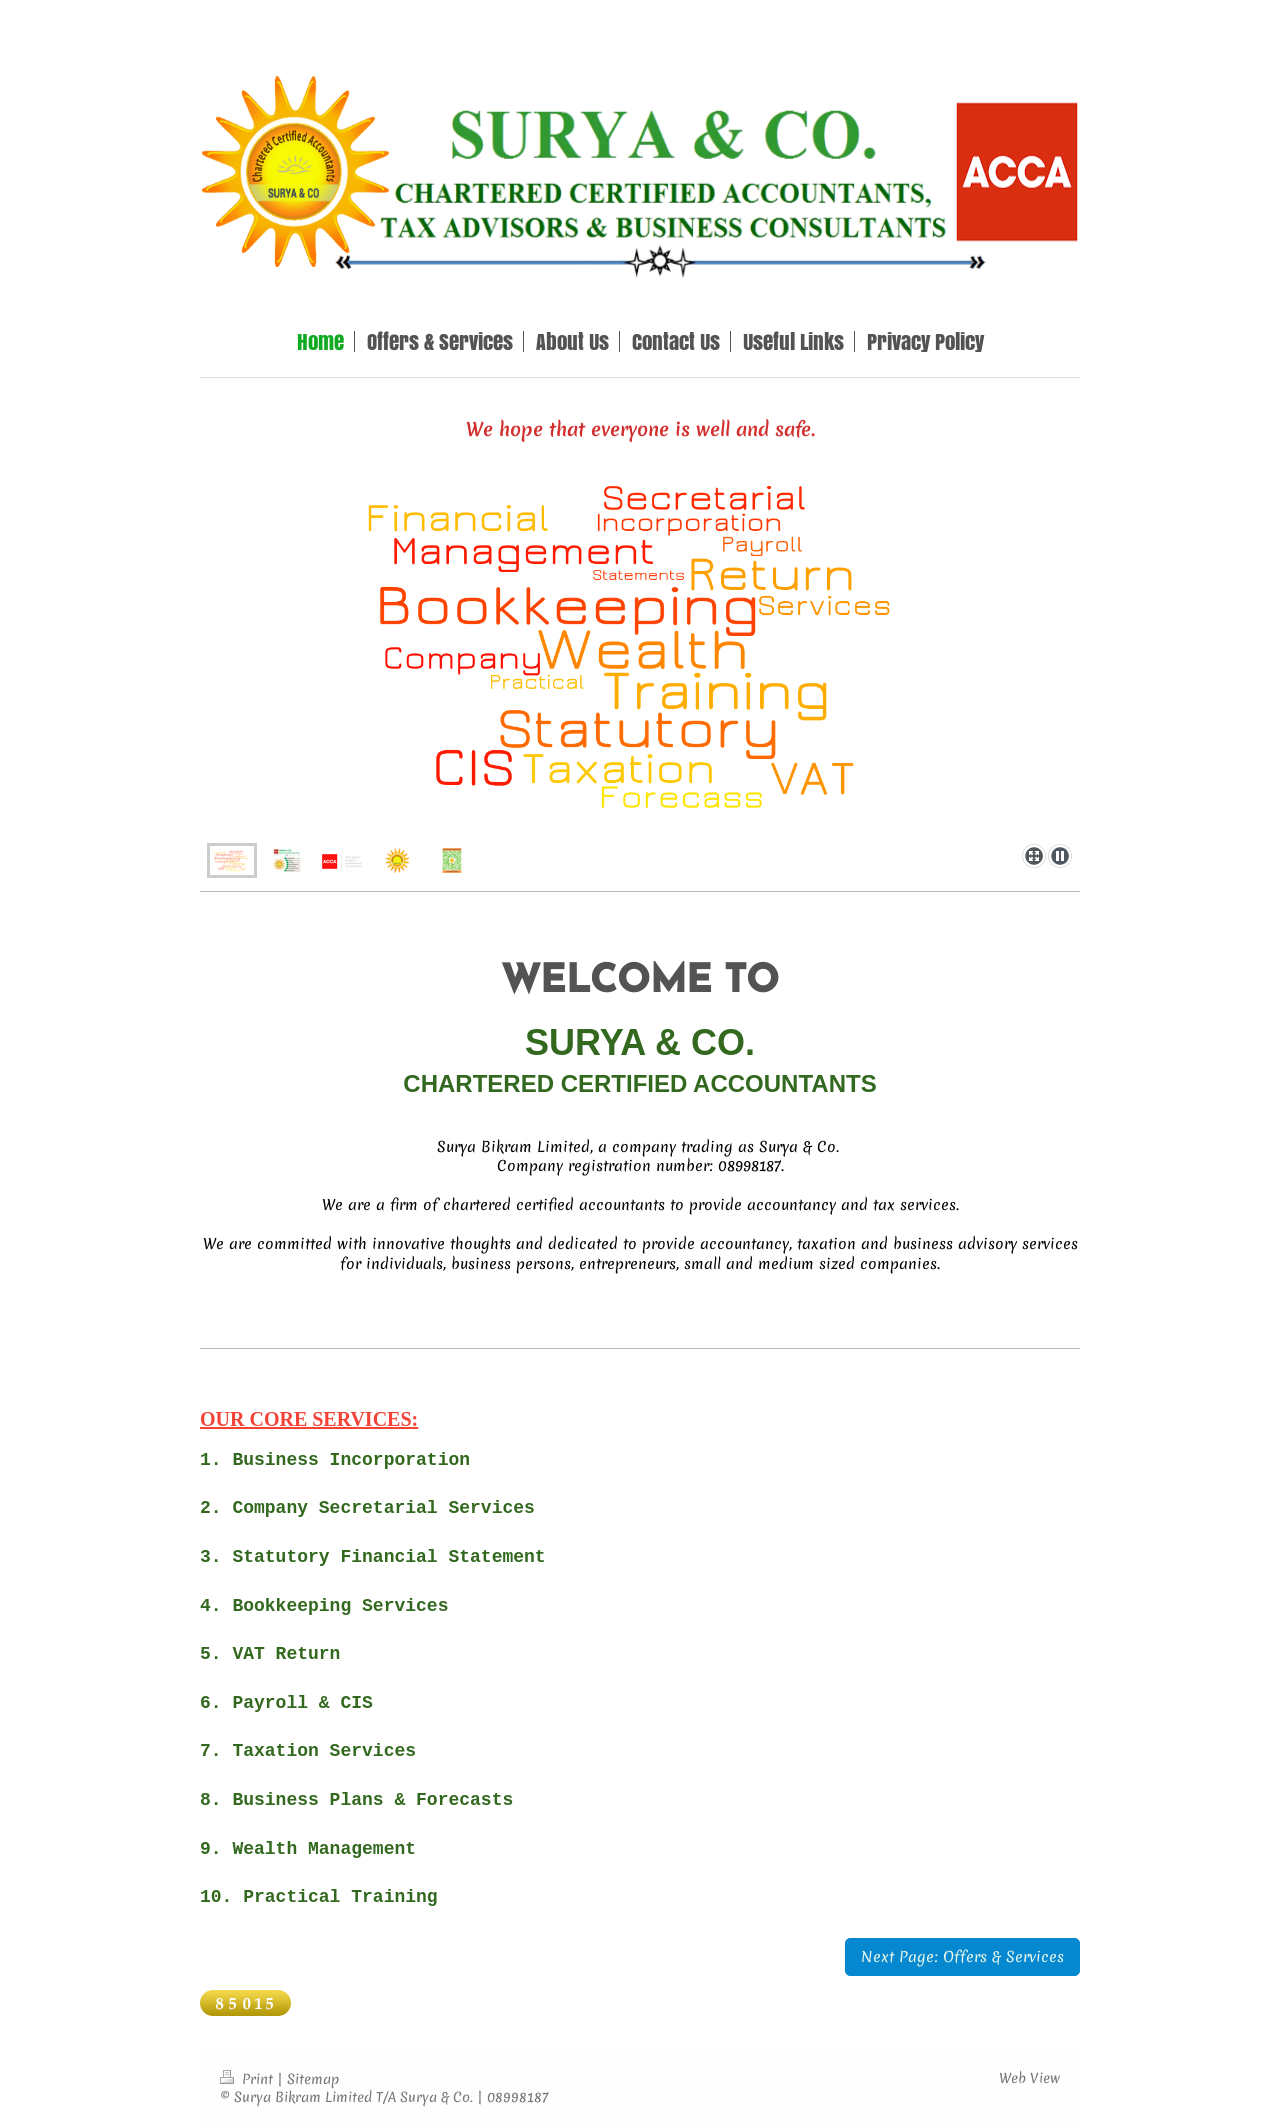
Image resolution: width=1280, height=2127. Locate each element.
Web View (1029, 2078)
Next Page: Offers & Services (962, 1956)
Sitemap (313, 2079)
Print (248, 2079)
